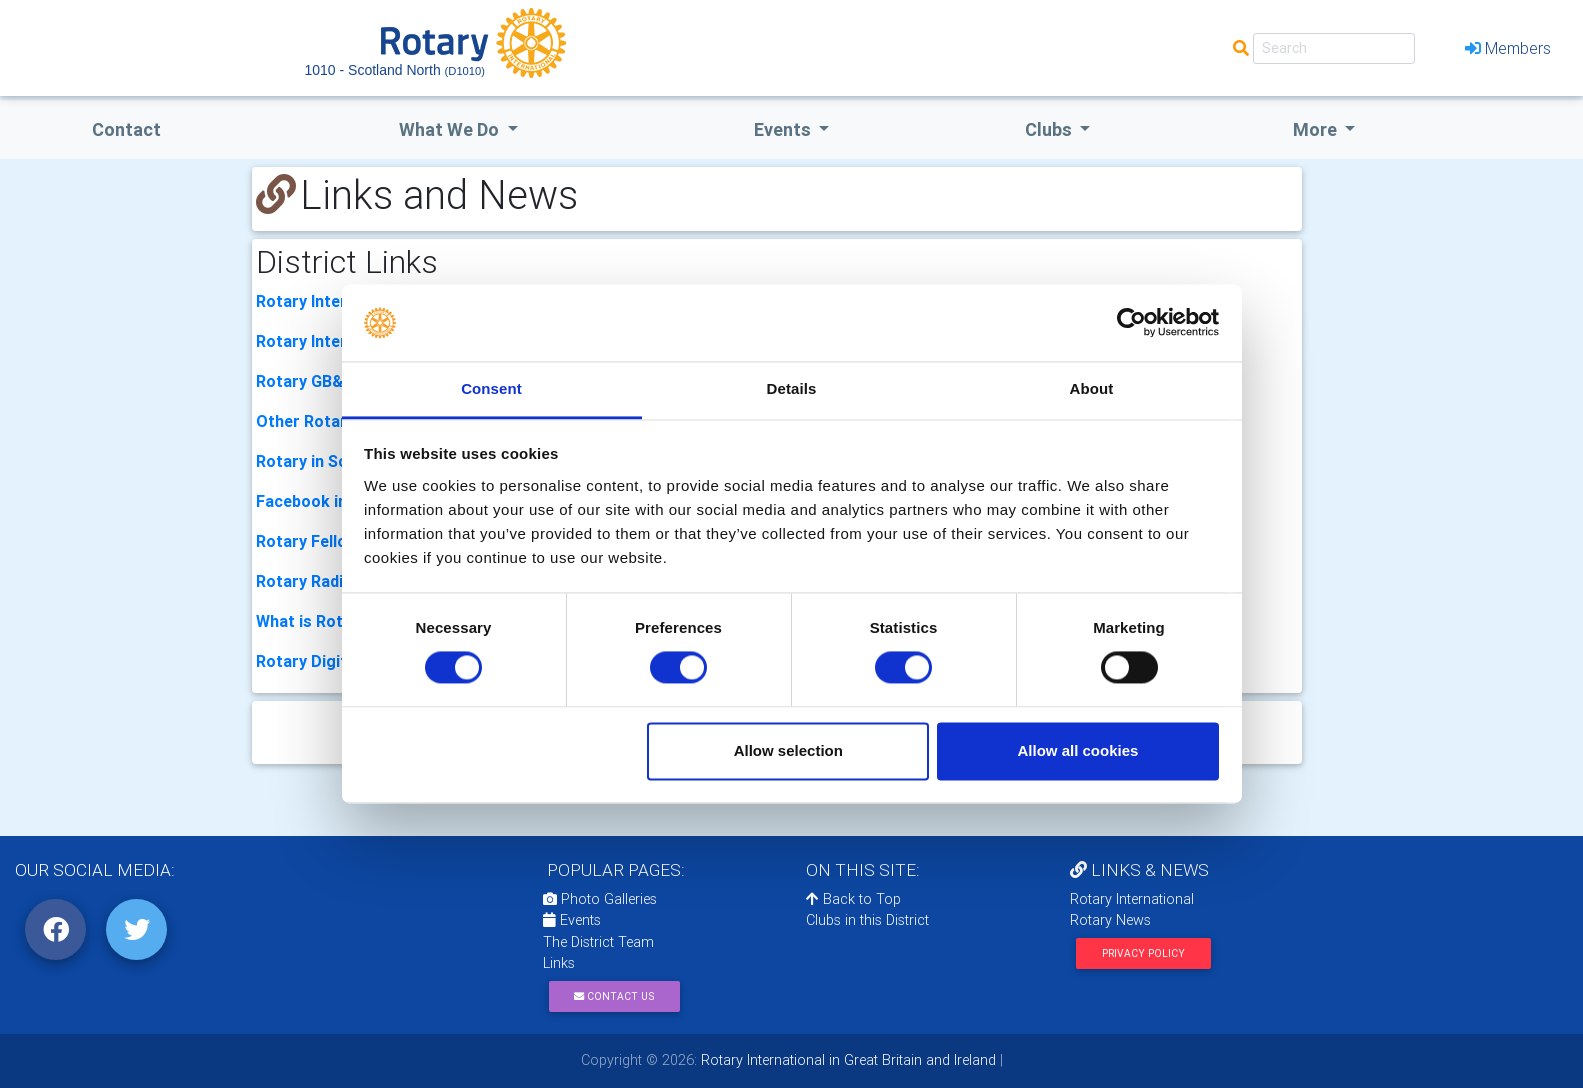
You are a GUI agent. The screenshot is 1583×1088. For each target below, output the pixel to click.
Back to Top (853, 899)
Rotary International (1132, 899)
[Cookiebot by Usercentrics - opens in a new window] (1131, 323)
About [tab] (1092, 388)
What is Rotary (311, 621)
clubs (1050, 129)
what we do (451, 129)
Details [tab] (792, 388)
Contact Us (614, 996)
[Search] (1334, 48)
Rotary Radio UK (317, 581)
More (1317, 129)
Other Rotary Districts (341, 421)
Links (559, 963)
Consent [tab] (491, 388)
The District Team (598, 942)
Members (1508, 48)
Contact (126, 129)
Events (572, 920)
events (784, 129)
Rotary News (1110, 920)
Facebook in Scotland (337, 501)
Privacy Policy (1143, 953)
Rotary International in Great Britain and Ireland (846, 1060)
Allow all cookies (1077, 750)
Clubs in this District (867, 920)
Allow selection (788, 750)
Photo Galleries (600, 899)
